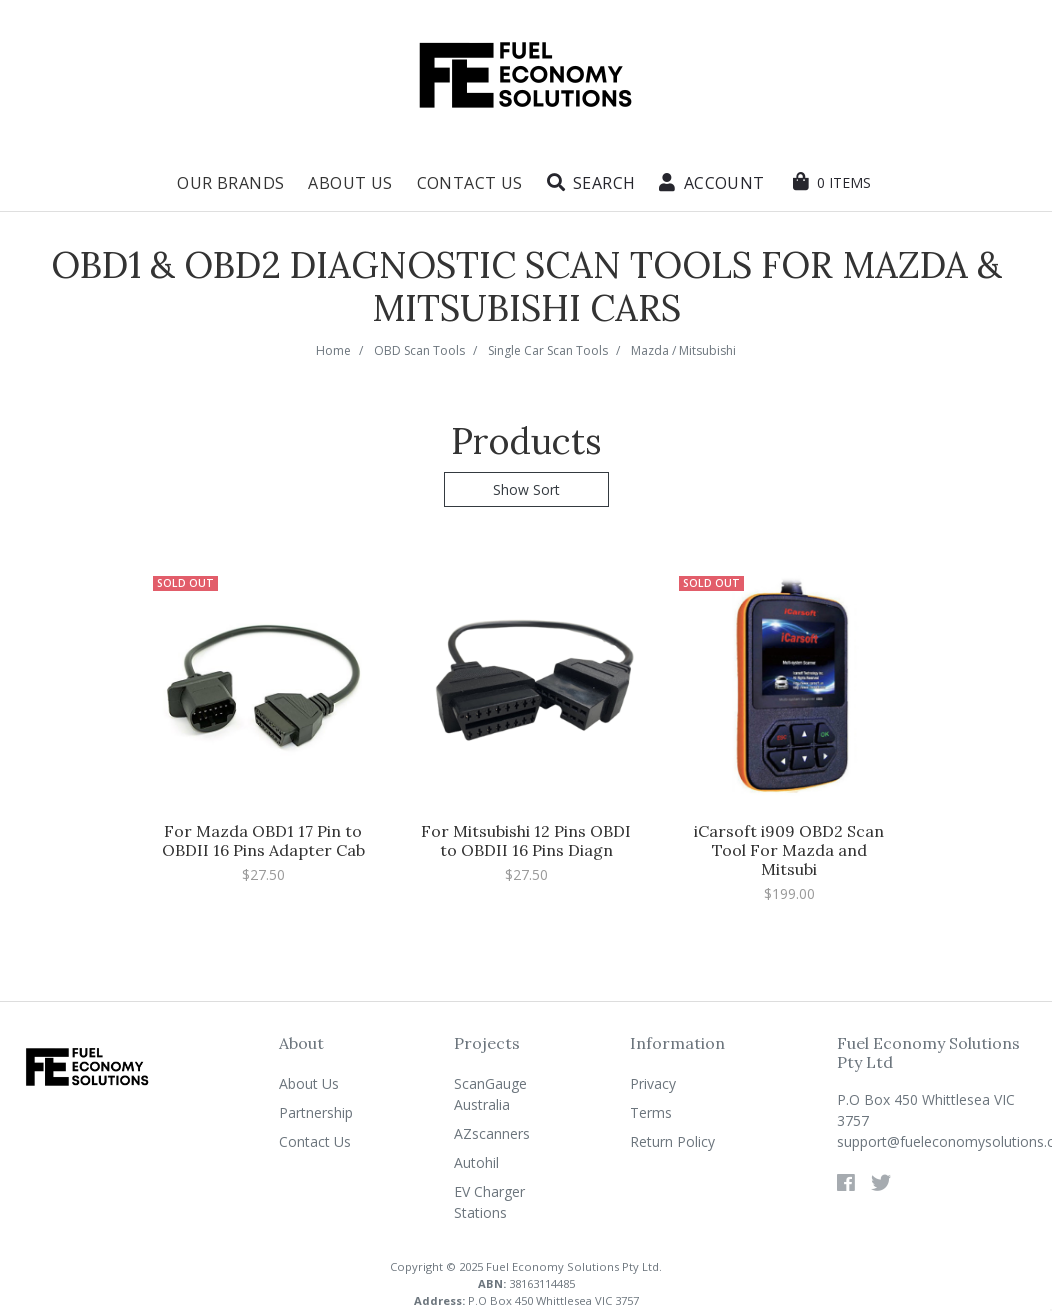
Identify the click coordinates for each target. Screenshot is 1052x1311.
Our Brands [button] (230, 183)
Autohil (476, 1162)
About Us (350, 183)
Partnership (316, 1112)
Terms (651, 1112)
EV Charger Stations (489, 1202)
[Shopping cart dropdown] (832, 182)
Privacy (653, 1083)
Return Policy (672, 1141)
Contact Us (470, 183)
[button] (591, 183)
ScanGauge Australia (490, 1094)
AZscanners (492, 1133)
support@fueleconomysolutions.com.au (936, 1141)
